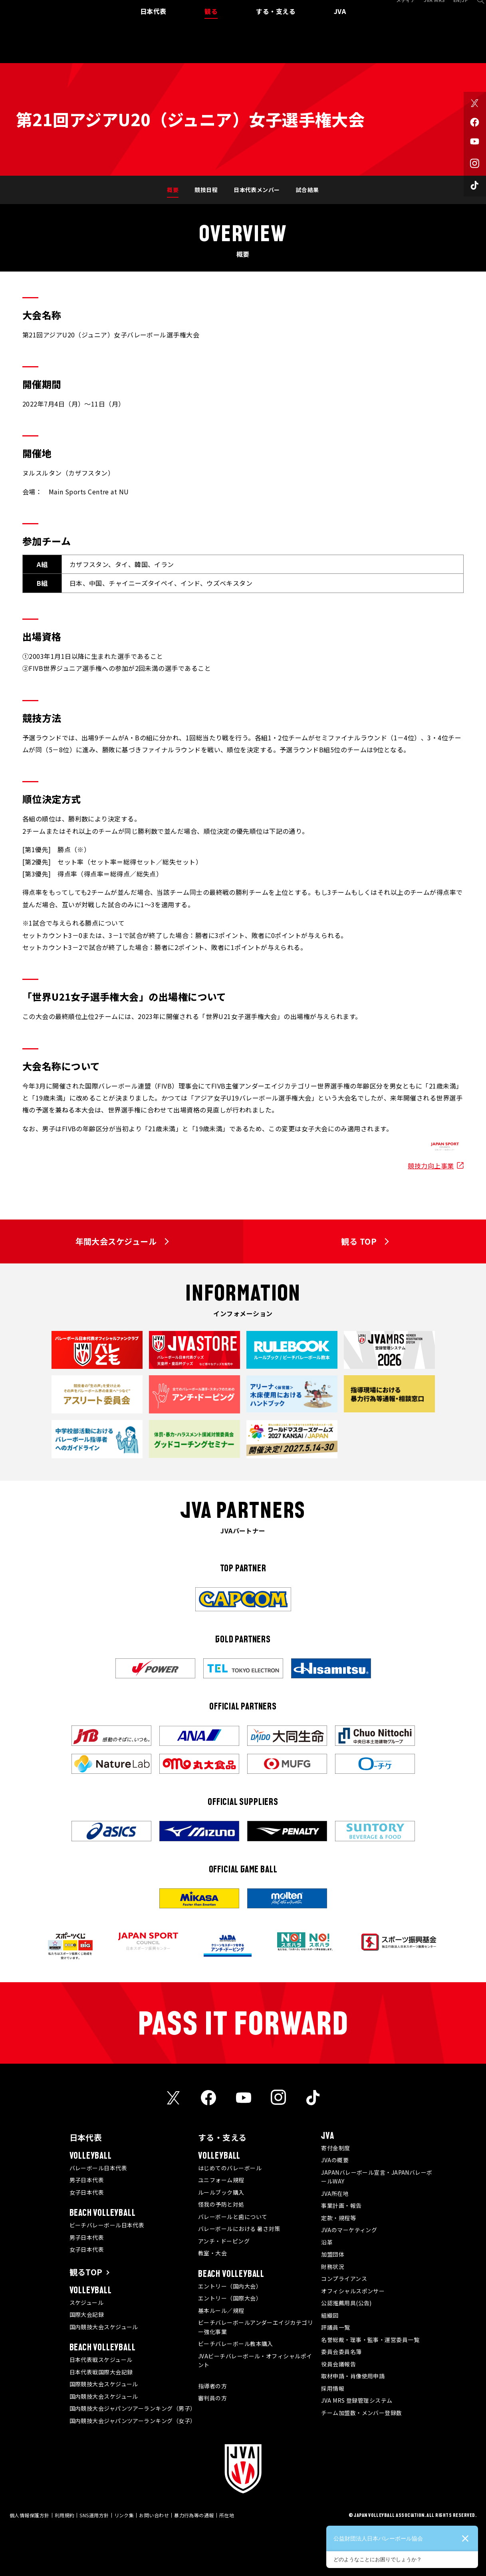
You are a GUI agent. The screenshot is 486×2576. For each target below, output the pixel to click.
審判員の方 (212, 2398)
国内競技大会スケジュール (103, 2327)
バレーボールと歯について (232, 2217)
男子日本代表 (86, 2180)
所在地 (226, 2515)
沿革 (327, 2242)
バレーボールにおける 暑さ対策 (239, 2229)
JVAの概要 (335, 2160)
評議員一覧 (335, 2327)
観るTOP (86, 2272)
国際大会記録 (86, 2314)
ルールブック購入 (221, 2192)
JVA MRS (425, 9)
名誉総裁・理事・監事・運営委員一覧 (370, 2340)
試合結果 (307, 190)
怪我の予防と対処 (221, 2204)
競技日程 (206, 190)
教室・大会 (212, 2253)
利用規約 (65, 2515)
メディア (396, 9)
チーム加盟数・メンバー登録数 (361, 2413)
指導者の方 (212, 2386)
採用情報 (332, 2388)
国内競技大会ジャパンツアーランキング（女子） (132, 2421)
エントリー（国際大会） (230, 2298)
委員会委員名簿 (341, 2352)
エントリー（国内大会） (230, 2286)
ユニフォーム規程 (221, 2180)
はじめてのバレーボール (230, 2168)
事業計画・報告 (341, 2205)
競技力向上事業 (431, 1165)
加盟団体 (332, 2254)
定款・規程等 (338, 2218)
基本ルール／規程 (221, 2310)
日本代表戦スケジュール (101, 2360)
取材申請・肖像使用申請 (353, 2376)
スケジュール (86, 2302)
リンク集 (124, 2515)
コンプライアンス (344, 2279)
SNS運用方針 (94, 2515)
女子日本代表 (86, 2192)
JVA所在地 (335, 2193)
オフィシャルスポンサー (353, 2291)
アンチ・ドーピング (224, 2241)
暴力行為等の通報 (194, 2515)
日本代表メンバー (257, 190)
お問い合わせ (154, 2515)
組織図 (329, 2315)
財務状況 (332, 2267)
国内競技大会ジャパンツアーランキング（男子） (132, 2408)
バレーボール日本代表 (98, 2168)
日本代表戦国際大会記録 (101, 2372)
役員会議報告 (338, 2364)
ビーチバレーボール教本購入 (235, 2344)
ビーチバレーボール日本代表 (107, 2225)
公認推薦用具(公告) (346, 2303)
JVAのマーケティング (349, 2230)
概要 (173, 190)
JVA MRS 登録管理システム (356, 2400)
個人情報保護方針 (30, 2515)
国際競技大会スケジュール (103, 2384)
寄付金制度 (335, 2148)
